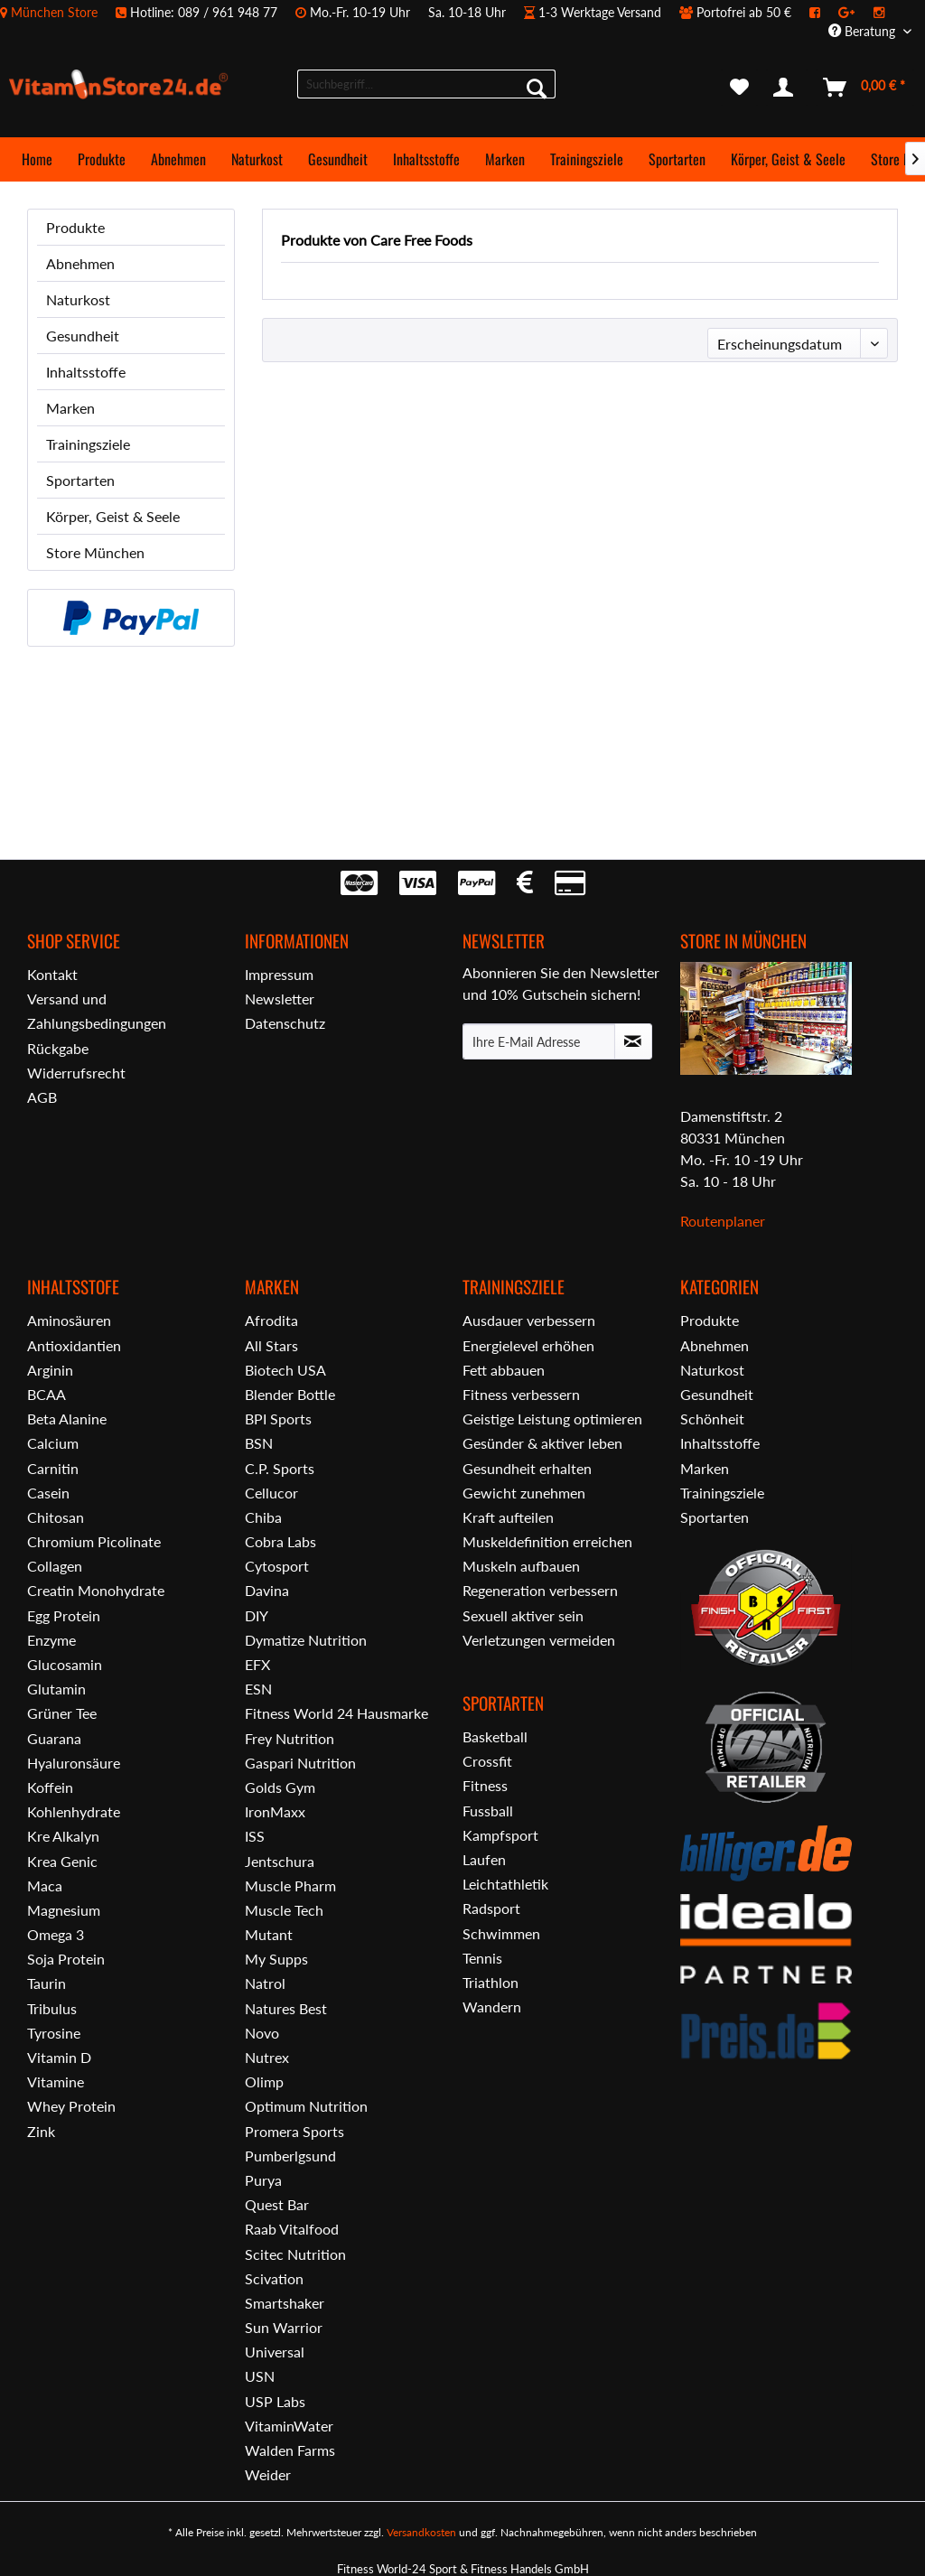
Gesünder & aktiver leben (542, 1442)
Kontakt (52, 974)
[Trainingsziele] (586, 159)
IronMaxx (275, 1811)
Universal (274, 2351)
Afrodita (271, 1320)
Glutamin (56, 1688)
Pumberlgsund (290, 2155)
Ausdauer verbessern (528, 1320)
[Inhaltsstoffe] (426, 159)
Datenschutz (285, 1022)
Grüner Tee (62, 1713)
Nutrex (267, 2057)
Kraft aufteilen (508, 1517)
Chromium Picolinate (94, 1541)
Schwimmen (501, 1933)
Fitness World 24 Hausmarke (336, 1713)
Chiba (263, 1517)
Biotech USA (285, 1369)
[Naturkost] (257, 159)
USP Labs (275, 2401)
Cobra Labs (280, 1541)
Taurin (46, 1983)
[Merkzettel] (739, 88)
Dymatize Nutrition (306, 1639)
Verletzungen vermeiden (538, 1639)
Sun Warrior (283, 2327)
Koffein (50, 1787)
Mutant (269, 1934)
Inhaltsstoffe (86, 371)
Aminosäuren (69, 1320)
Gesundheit (82, 335)
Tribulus (52, 2008)
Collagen (54, 1565)
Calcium (53, 1442)
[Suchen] (537, 88)
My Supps (276, 1958)
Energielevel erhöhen (528, 1345)
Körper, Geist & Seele (113, 516)
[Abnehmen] (178, 159)
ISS (255, 1835)
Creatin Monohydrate (95, 1590)
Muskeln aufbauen (521, 1565)
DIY (256, 1615)
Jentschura (279, 1861)
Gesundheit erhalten (527, 1468)
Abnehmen (80, 263)
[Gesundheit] (337, 159)
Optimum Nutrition (306, 2105)
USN (260, 2376)
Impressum (279, 974)
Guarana (54, 1738)
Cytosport (277, 1565)
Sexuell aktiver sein (523, 1615)
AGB (42, 1097)
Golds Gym (280, 1787)
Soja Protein (66, 1958)
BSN (259, 1442)
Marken (70, 407)
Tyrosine (53, 2032)
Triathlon (490, 1982)
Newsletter (279, 998)
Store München (95, 552)
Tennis (482, 1957)
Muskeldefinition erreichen (547, 1541)
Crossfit (487, 1760)
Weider (268, 2474)
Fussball (487, 1810)
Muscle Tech (284, 1909)
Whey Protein (71, 2105)
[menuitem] (451, 12)
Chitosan (55, 1517)
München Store (54, 12)
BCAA (46, 1394)
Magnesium (63, 1909)
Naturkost (78, 299)
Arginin (50, 1369)
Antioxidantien (74, 1345)
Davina (267, 1590)
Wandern (491, 2006)
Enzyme (51, 1639)
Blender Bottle (290, 1394)
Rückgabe (58, 1048)
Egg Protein (63, 1615)
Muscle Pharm (290, 1885)
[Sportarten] (677, 159)
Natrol (265, 1983)
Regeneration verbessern (540, 1590)
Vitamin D (59, 2057)
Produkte (75, 227)
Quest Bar (277, 2204)
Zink (41, 2131)
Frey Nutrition (289, 1738)
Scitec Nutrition (295, 2254)
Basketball (495, 1736)
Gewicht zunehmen (523, 1492)
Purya (263, 2180)
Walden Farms (290, 2450)
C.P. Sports (279, 1468)
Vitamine (55, 2081)
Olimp (264, 2081)
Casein (48, 1492)
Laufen (484, 1859)
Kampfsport (500, 1834)
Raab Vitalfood (292, 2228)
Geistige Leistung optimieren (552, 1418)
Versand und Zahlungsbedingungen (96, 1010)
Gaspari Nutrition (300, 1762)
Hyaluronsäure (73, 1762)
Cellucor (271, 1492)
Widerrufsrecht (76, 1072)
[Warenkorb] (865, 88)
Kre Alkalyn (63, 1835)
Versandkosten (421, 2532)
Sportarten (80, 480)
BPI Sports (278, 1418)
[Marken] (504, 159)
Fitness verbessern (521, 1394)
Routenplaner (722, 1220)
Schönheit (712, 1418)
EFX (257, 1664)
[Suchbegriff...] (426, 84)
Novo (262, 2032)
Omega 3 (55, 1934)
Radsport (491, 1908)
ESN (258, 1688)
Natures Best (286, 2008)
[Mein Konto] (787, 88)
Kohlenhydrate (73, 1811)
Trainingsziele (88, 444)
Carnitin (53, 1468)
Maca (44, 1885)
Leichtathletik (505, 1883)
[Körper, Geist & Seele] (788, 159)
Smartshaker (284, 2302)
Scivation (274, 2278)
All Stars (271, 1345)
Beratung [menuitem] (863, 31)
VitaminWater (289, 2425)
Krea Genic (62, 1861)
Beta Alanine (67, 1418)
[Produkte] (101, 159)
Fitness (485, 1785)
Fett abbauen (503, 1369)
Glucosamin (64, 1664)
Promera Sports (294, 2131)
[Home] (37, 159)
